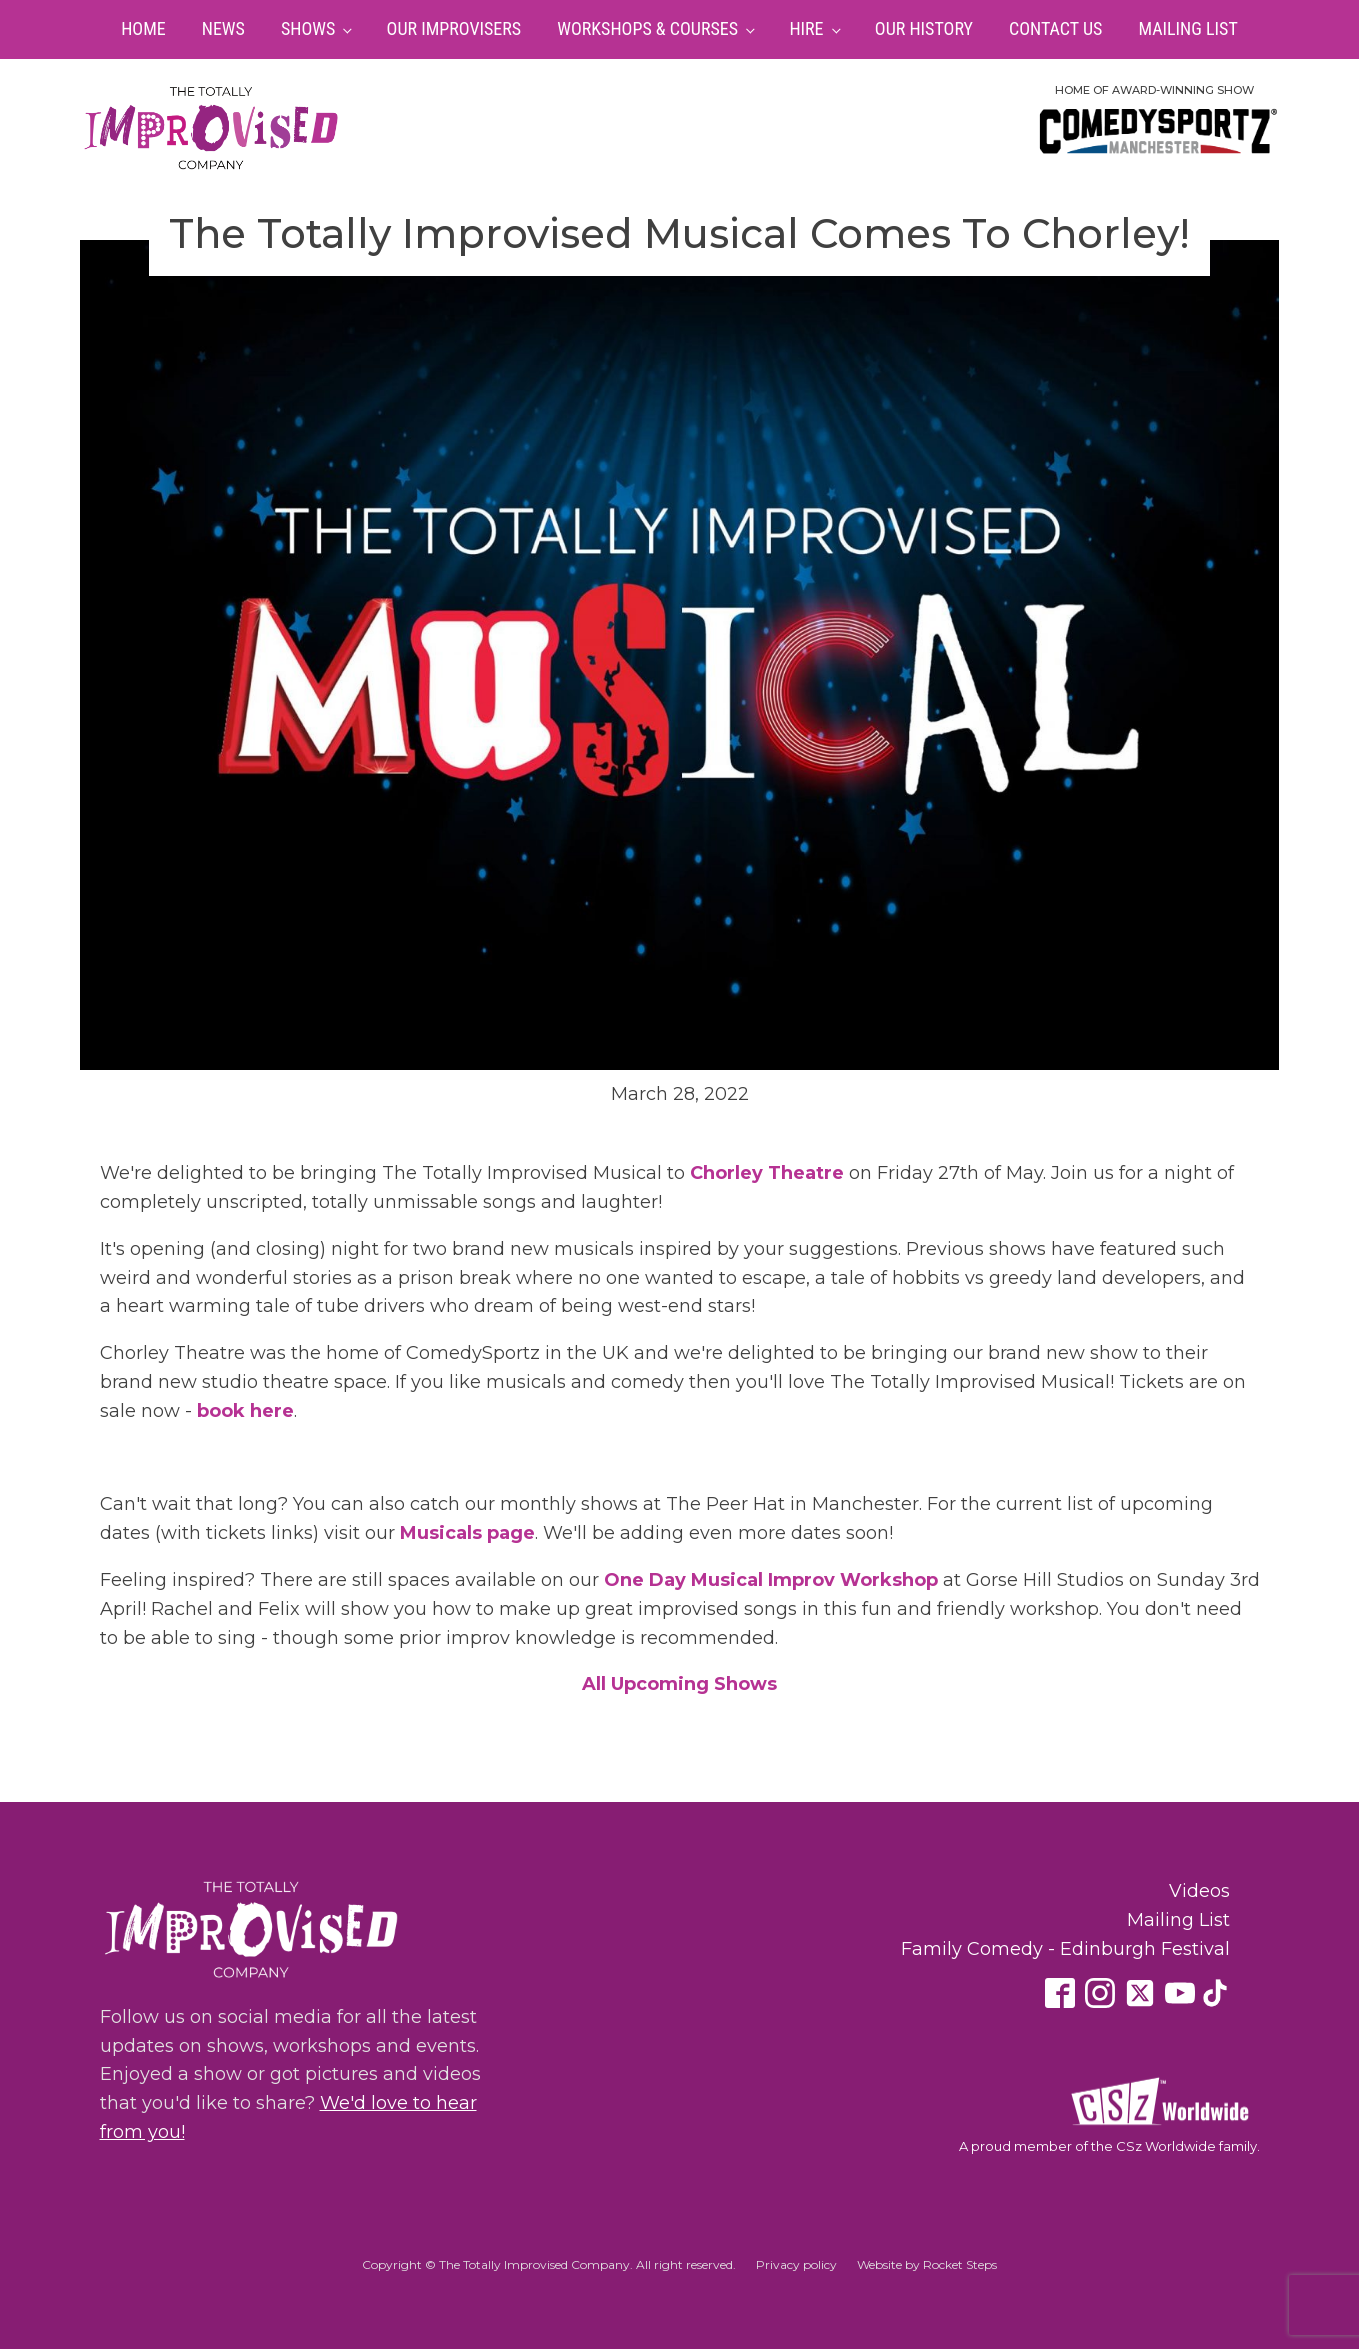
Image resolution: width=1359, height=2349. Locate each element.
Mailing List (1187, 28)
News (223, 28)
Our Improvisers (454, 28)
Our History (924, 28)
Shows (308, 28)
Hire (806, 28)
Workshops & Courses (647, 28)
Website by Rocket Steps (927, 2264)
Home (143, 28)
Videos (1199, 1891)
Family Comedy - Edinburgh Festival (1065, 1949)
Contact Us (1055, 28)
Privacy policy (796, 2264)
